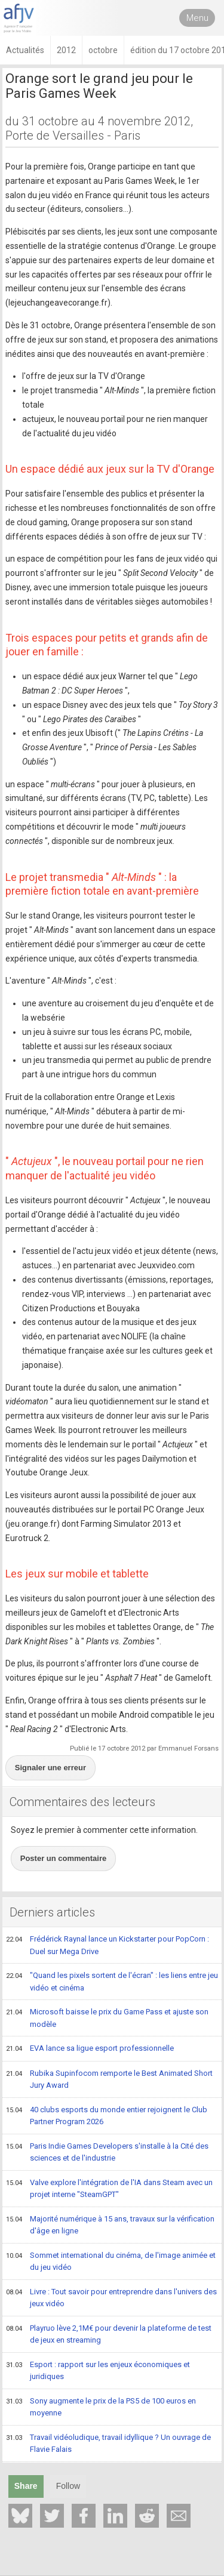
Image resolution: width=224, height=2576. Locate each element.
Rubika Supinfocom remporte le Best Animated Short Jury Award (109, 2079)
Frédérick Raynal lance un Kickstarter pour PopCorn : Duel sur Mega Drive (107, 1945)
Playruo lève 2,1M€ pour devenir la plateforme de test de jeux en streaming (108, 2334)
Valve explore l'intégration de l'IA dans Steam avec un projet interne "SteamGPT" (109, 2188)
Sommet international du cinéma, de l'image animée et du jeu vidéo (111, 2261)
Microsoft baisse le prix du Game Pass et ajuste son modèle (107, 2018)
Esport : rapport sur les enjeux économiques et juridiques (98, 2370)
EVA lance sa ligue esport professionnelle (90, 2049)
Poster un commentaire (63, 1858)
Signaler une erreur (50, 1767)
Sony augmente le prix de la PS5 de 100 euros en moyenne (101, 2407)
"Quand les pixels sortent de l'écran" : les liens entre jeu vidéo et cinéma (112, 1981)
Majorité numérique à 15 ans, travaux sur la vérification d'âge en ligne (110, 2225)
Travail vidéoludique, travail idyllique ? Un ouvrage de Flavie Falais (108, 2443)
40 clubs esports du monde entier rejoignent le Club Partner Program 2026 (106, 2115)
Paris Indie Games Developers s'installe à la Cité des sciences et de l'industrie (107, 2152)
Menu (197, 18)
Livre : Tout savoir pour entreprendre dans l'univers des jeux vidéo (111, 2298)
